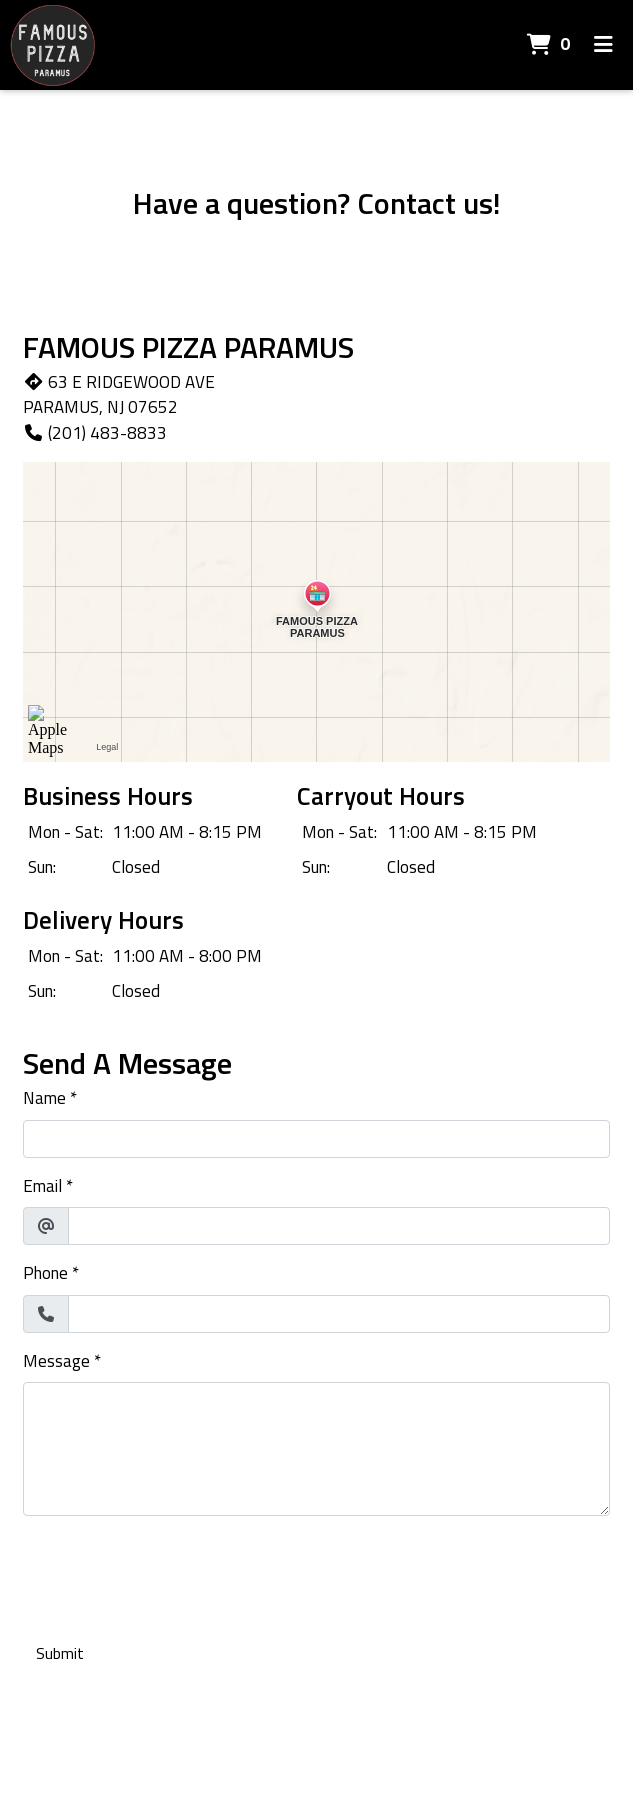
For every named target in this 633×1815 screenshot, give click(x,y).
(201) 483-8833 (95, 433)
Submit (60, 1653)
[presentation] (175, 1571)
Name (44, 1098)
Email (42, 1186)
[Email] (339, 1226)
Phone (45, 1273)
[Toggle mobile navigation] (603, 45)
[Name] (316, 1139)
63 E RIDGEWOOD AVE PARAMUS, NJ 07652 (119, 395)
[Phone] (339, 1314)
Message (56, 1361)
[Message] (316, 1449)
